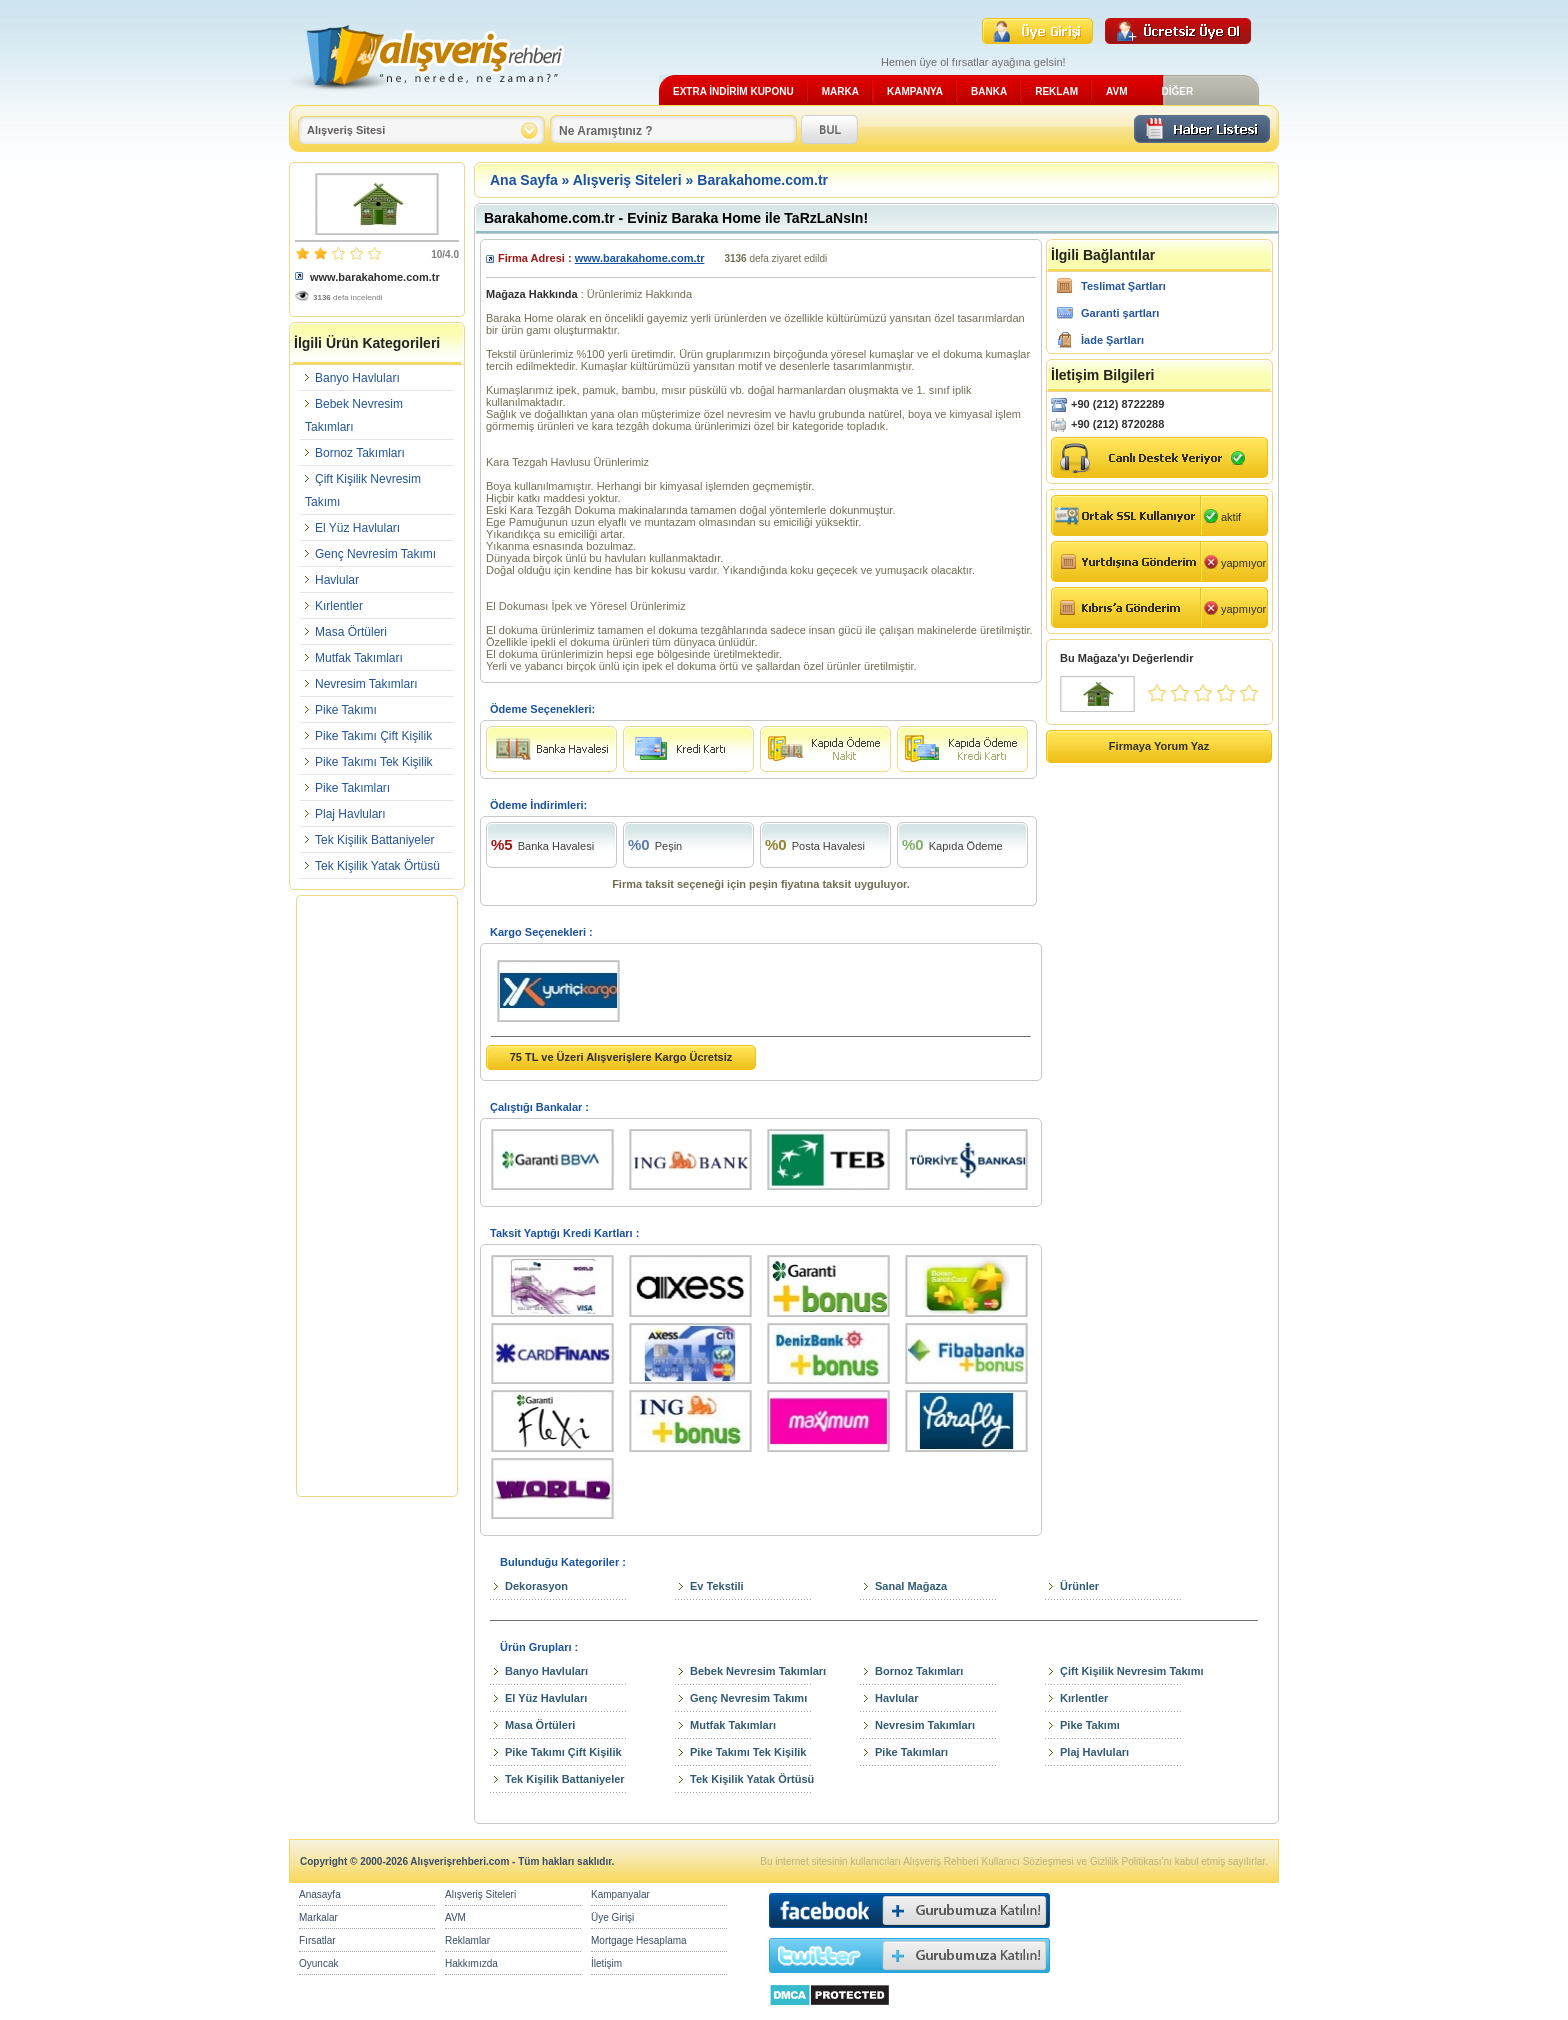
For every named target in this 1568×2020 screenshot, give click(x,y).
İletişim (606, 1963)
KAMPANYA (915, 91)
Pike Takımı (346, 710)
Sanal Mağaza (911, 1586)
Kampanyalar (620, 1894)
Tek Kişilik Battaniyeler (374, 840)
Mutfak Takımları (359, 658)
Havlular (337, 580)
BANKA (989, 91)
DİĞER (1177, 91)
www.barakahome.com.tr (375, 277)
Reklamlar (467, 1940)
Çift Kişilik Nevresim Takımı (1131, 1671)
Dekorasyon (536, 1586)
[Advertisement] (377, 1196)
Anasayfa (320, 1894)
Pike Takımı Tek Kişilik (374, 762)
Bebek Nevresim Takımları (758, 1671)
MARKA (840, 91)
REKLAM (1056, 91)
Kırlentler (339, 606)
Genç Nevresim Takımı (375, 554)
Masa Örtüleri (351, 632)
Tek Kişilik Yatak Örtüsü (377, 866)
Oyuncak (318, 1963)
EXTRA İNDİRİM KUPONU (733, 91)
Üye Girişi (612, 1917)
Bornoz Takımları (360, 453)
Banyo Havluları (357, 378)
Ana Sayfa (524, 180)
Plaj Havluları (350, 814)
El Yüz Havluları (357, 528)
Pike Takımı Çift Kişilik (373, 736)
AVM (1116, 91)
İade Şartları (1112, 340)
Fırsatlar (317, 1940)
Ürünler (1079, 1586)
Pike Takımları (352, 788)
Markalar (318, 1917)
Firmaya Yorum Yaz (1159, 746)
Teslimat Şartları (1123, 286)
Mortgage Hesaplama (639, 1940)
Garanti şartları (1120, 313)
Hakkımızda (471, 1963)
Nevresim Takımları (366, 684)
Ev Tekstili (717, 1586)
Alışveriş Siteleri (627, 180)
